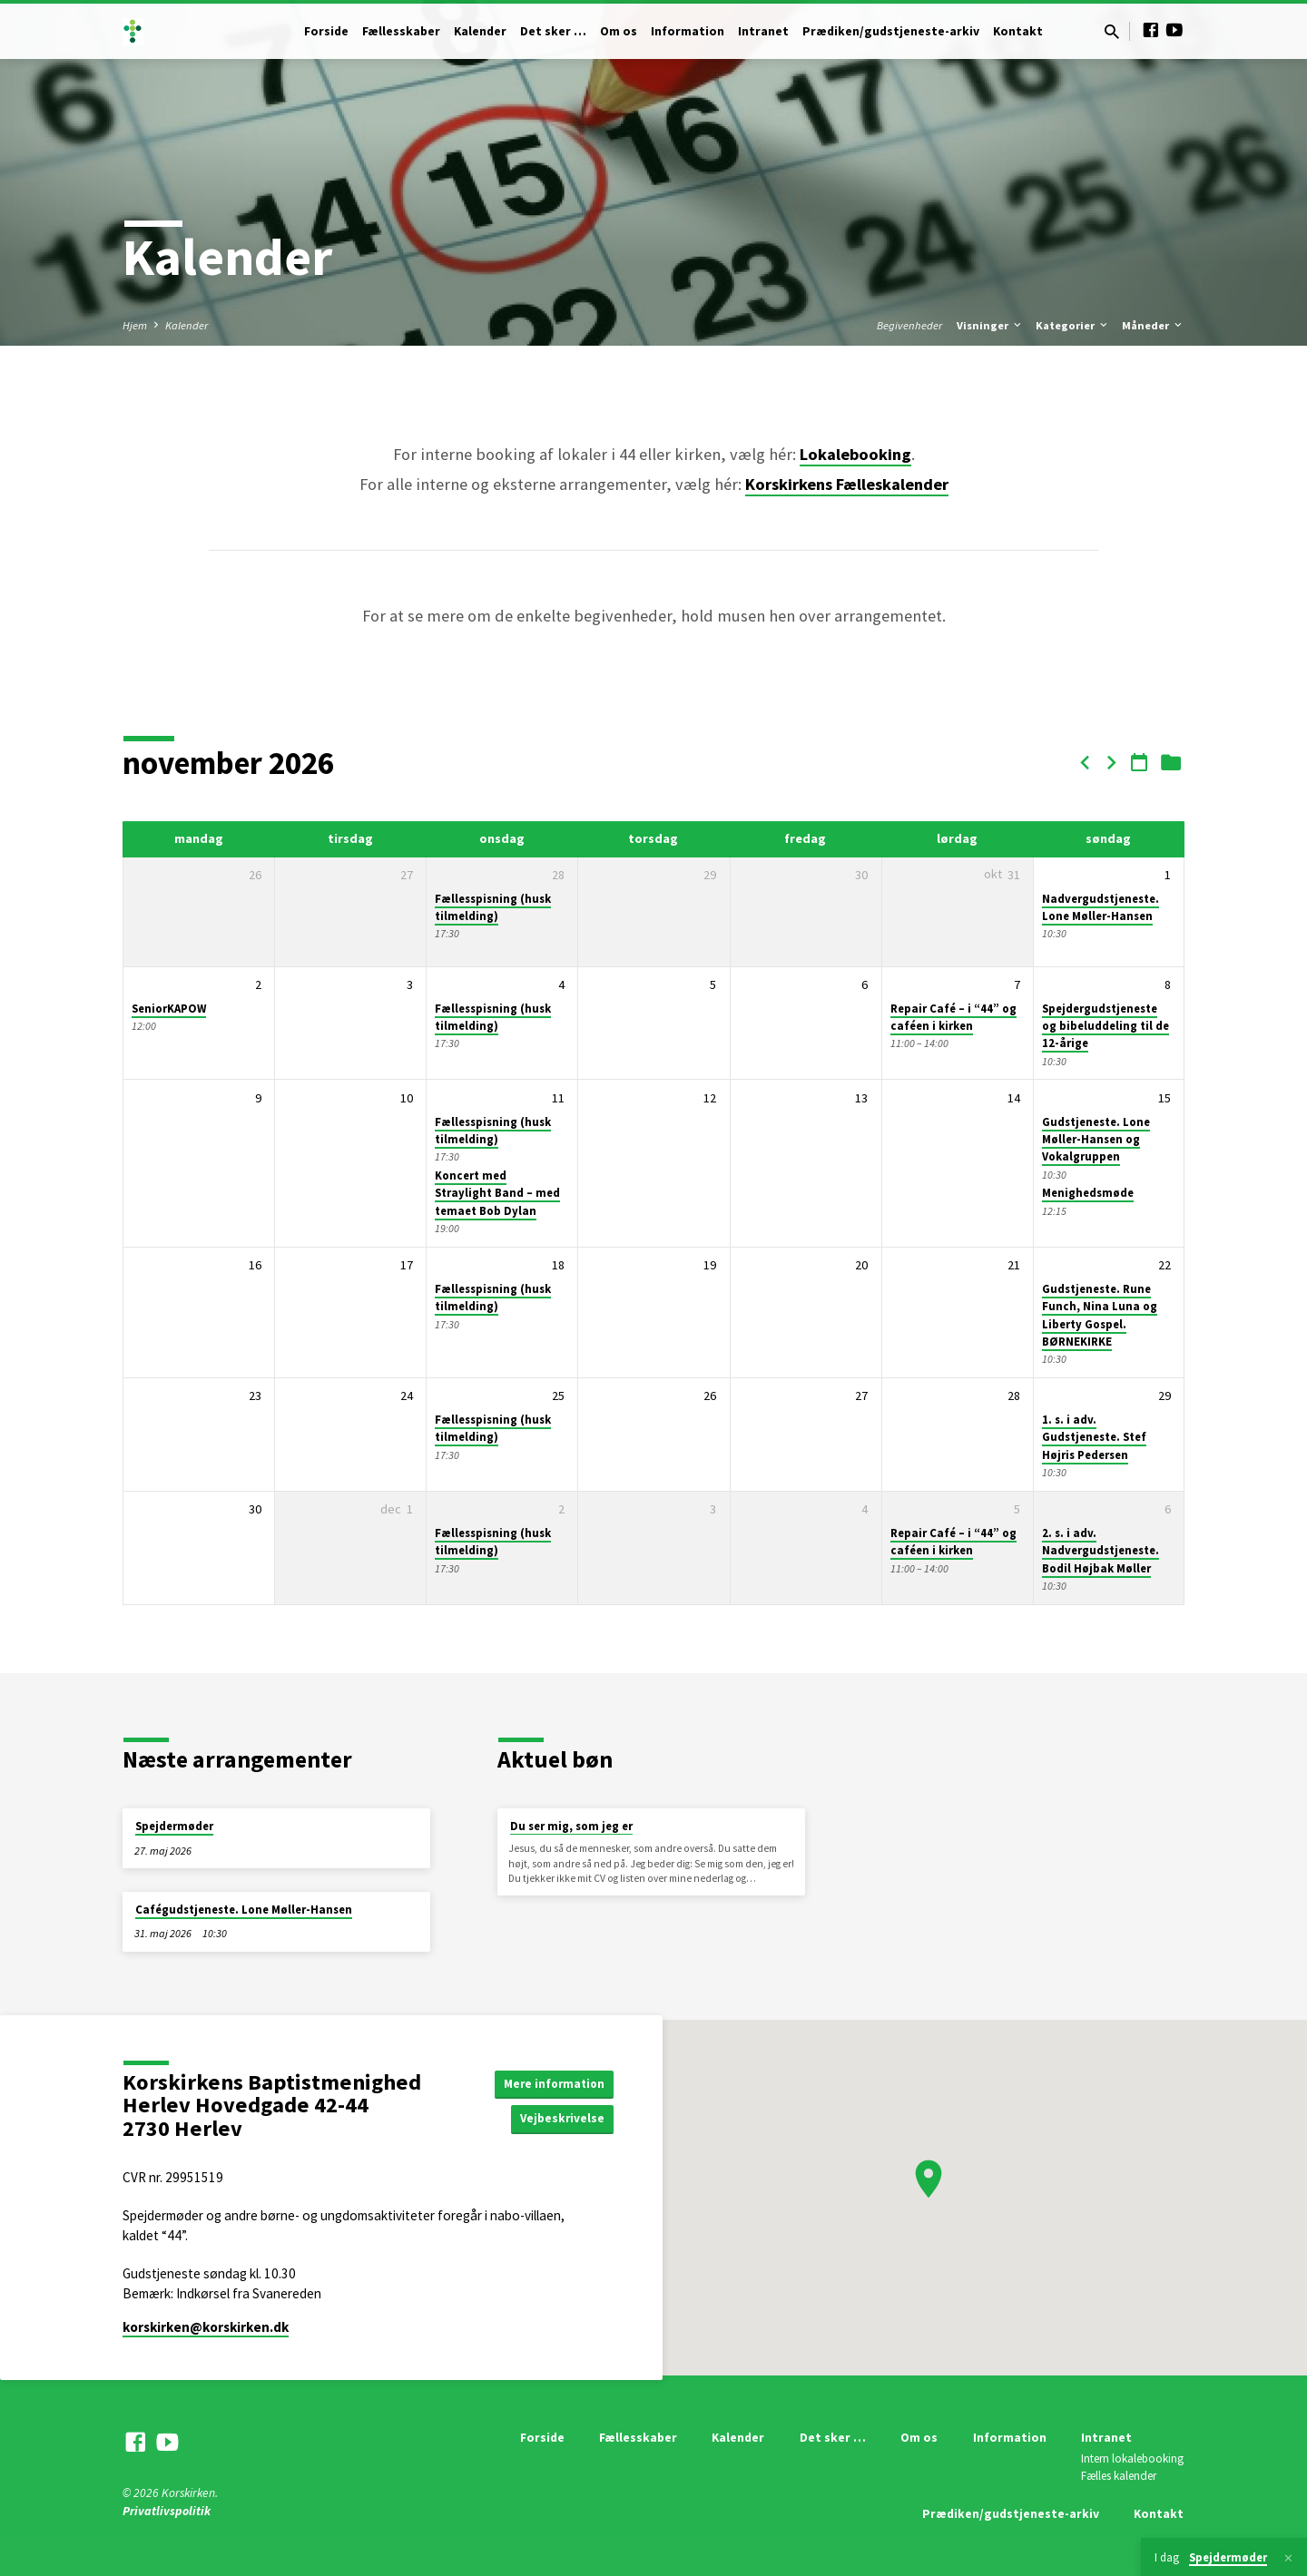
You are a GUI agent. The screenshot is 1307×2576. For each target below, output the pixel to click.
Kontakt (1018, 31)
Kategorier (1073, 325)
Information (687, 31)
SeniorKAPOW (169, 1008)
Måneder (1153, 325)
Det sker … (553, 31)
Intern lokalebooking (1132, 2458)
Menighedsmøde (1088, 1192)
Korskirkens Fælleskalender (846, 484)
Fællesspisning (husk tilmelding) (493, 907)
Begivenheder (909, 325)
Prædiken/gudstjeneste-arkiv (890, 31)
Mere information (551, 2082)
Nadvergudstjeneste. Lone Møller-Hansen (1100, 907)
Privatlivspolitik (167, 2511)
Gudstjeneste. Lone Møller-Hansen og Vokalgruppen (1096, 1139)
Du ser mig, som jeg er (571, 1826)
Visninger (990, 325)
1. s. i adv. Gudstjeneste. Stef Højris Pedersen (1094, 1437)
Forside (326, 31)
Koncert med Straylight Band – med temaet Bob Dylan (497, 1193)
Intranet (763, 31)
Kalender (480, 31)
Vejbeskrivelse (560, 2119)
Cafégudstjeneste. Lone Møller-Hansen (243, 1909)
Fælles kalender (1118, 2475)
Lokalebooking (855, 454)
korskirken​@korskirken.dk (206, 2327)
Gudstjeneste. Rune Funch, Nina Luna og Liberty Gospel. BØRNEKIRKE (1099, 1315)
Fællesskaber (401, 31)
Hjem (135, 325)
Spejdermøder (174, 1826)
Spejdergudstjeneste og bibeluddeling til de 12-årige (1105, 1026)
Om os (618, 31)
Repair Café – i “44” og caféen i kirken (953, 1017)
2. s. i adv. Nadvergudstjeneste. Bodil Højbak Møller (1100, 1550)
